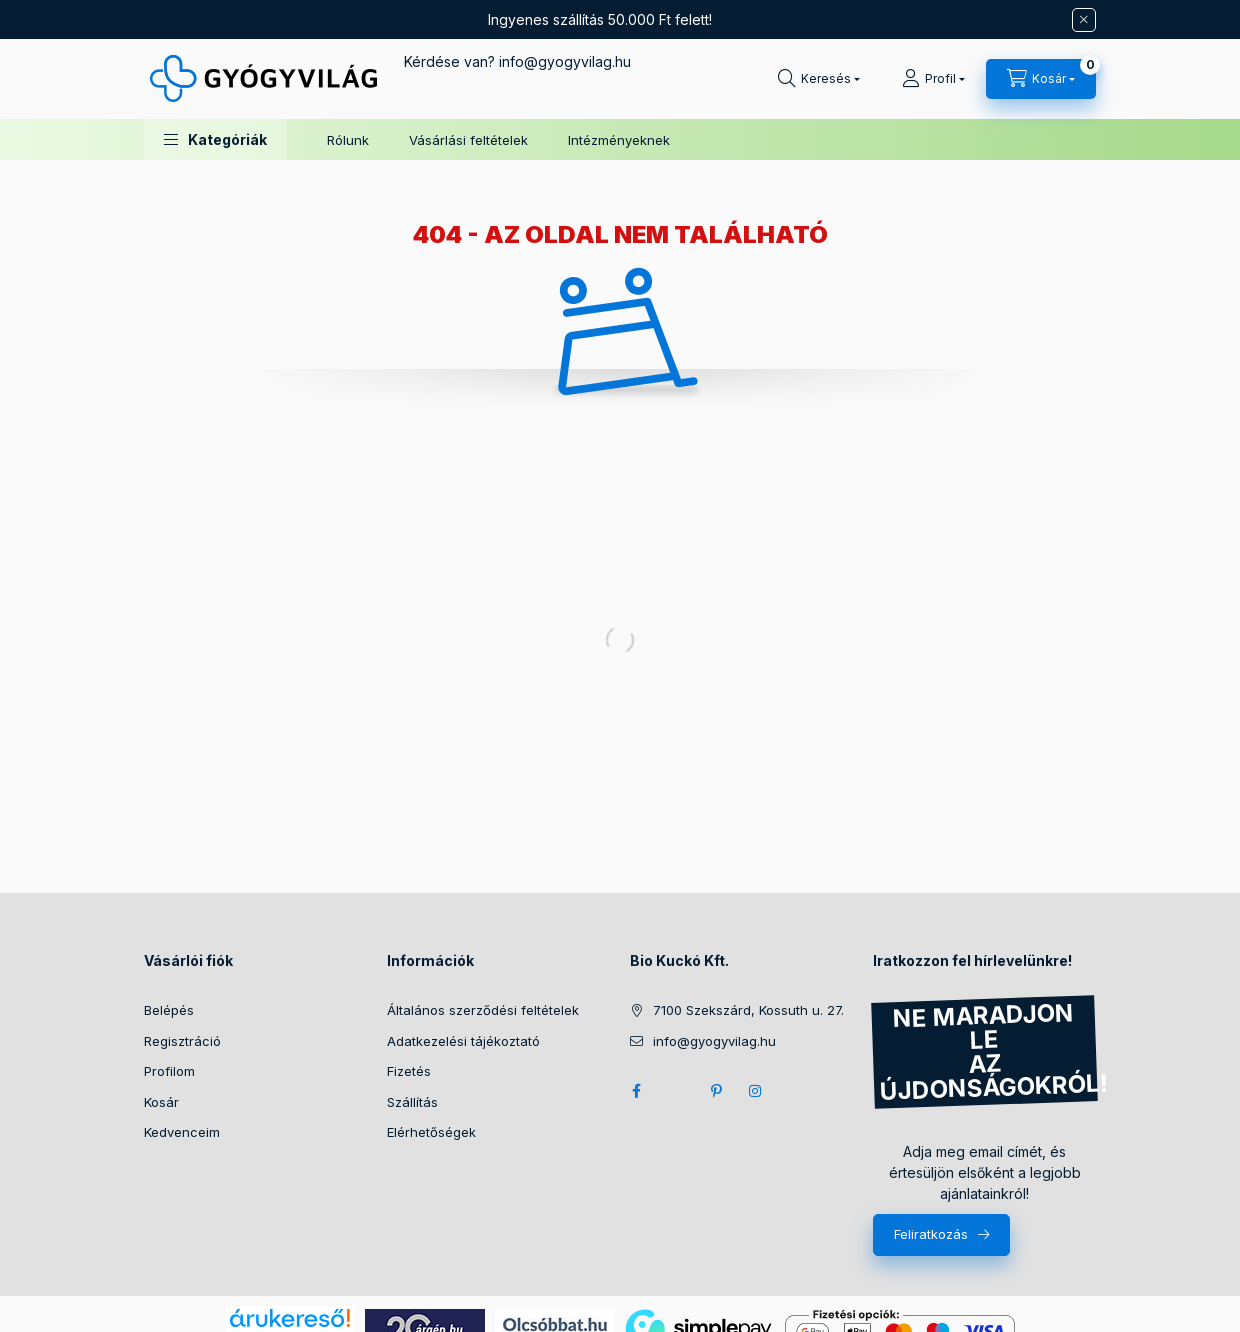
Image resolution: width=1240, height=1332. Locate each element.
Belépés (169, 1010)
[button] (215, 139)
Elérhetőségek (431, 1132)
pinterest (716, 1091)
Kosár (161, 1102)
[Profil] (933, 79)
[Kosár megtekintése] (1041, 79)
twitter (676, 1091)
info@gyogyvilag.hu (714, 1041)
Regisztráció (182, 1041)
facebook (636, 1091)
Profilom (169, 1071)
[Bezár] (1084, 20)
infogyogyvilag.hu (565, 61)
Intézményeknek (619, 140)
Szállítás (412, 1102)
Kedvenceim (182, 1132)
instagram (756, 1091)
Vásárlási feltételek (468, 140)
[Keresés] (819, 79)
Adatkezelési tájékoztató (463, 1041)
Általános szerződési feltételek (483, 1010)
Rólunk (348, 140)
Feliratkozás (931, 1234)
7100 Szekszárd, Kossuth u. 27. (748, 1010)
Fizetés (409, 1071)
